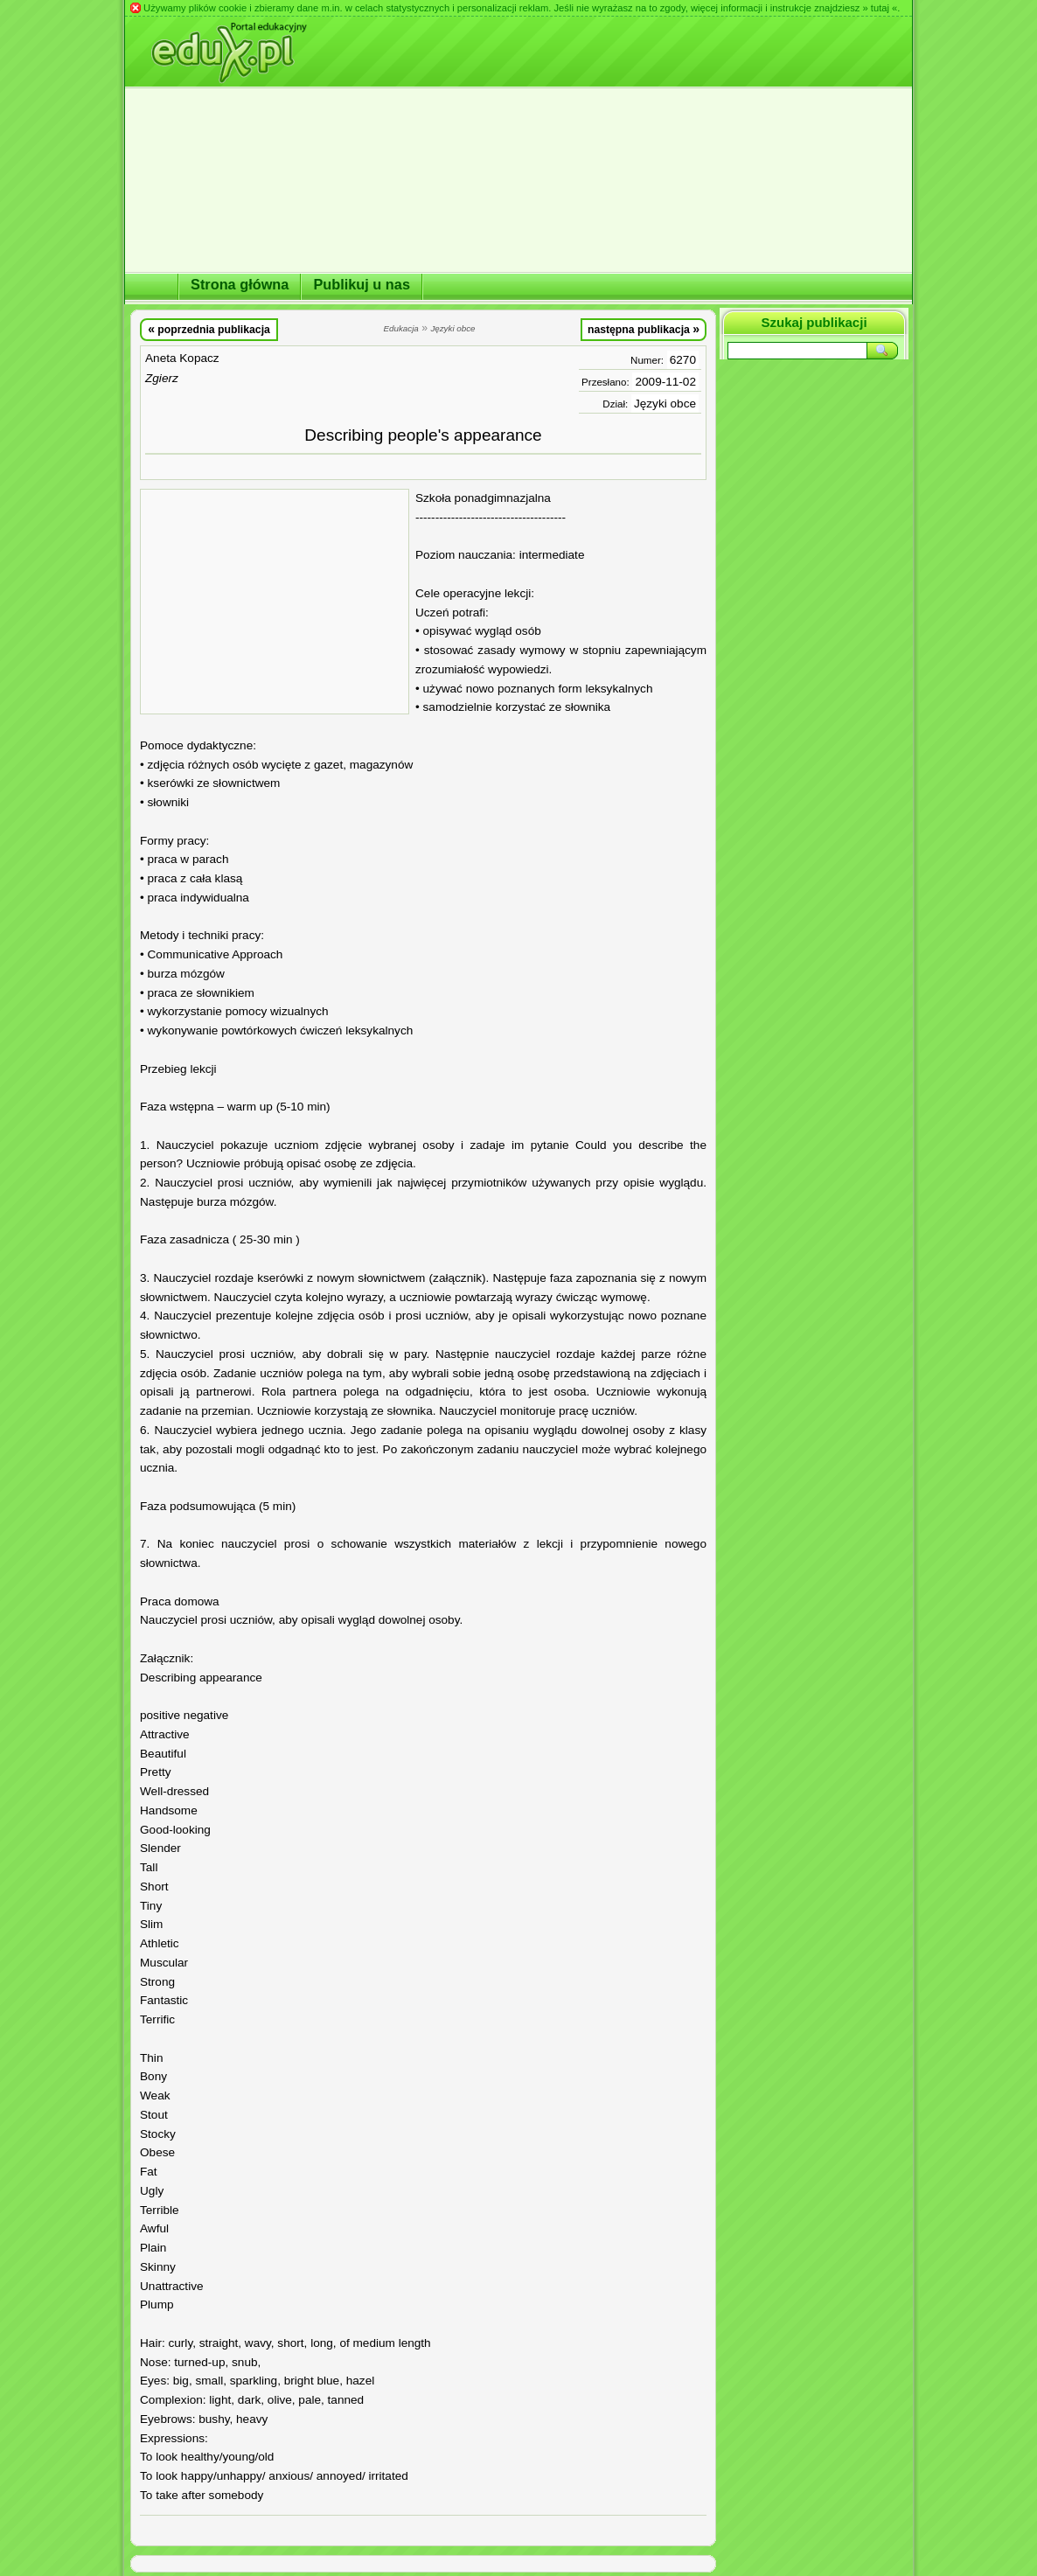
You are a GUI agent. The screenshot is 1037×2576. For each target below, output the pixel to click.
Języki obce (665, 403)
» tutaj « (879, 8)
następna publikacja (643, 329)
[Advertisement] (274, 601)
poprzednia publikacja (209, 329)
